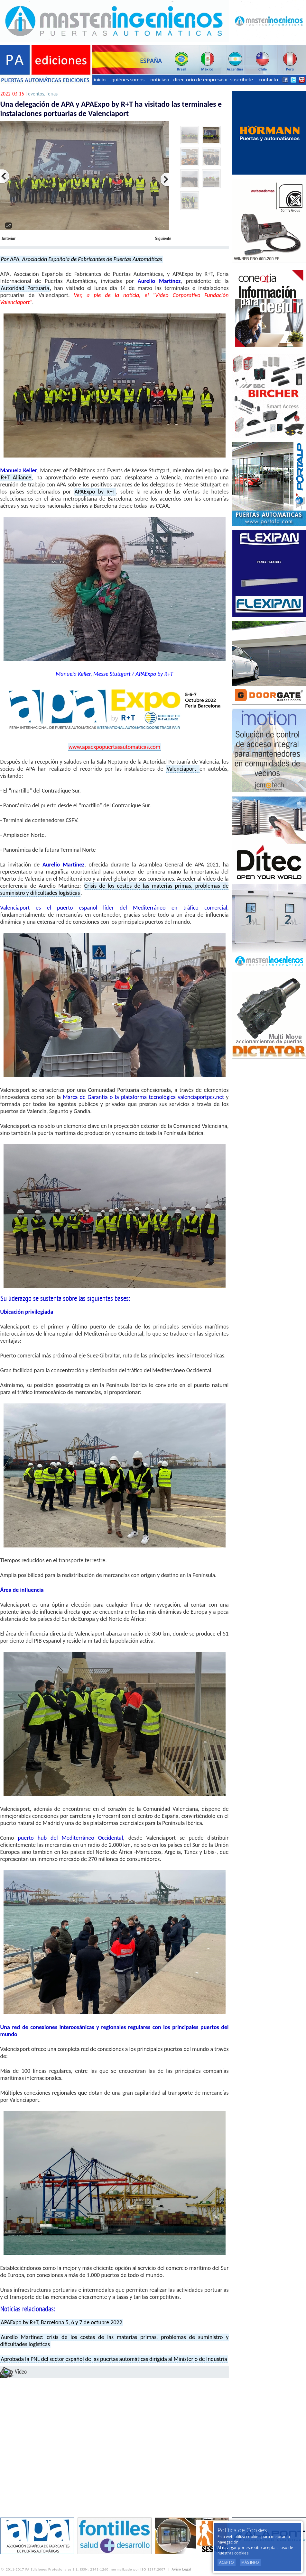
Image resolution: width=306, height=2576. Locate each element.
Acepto (226, 2562)
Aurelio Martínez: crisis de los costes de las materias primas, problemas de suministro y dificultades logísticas (114, 2341)
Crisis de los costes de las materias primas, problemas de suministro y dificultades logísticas (114, 889)
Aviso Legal (181, 2569)
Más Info (250, 2562)
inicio (100, 79)
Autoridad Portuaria (25, 288)
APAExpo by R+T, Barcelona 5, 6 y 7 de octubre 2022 (61, 2322)
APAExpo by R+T (94, 491)
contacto (268, 79)
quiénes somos (127, 79)
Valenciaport (183, 768)
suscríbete (241, 79)
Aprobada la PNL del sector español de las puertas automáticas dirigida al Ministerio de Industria (114, 2359)
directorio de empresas (199, 79)
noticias (159, 79)
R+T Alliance (16, 477)
